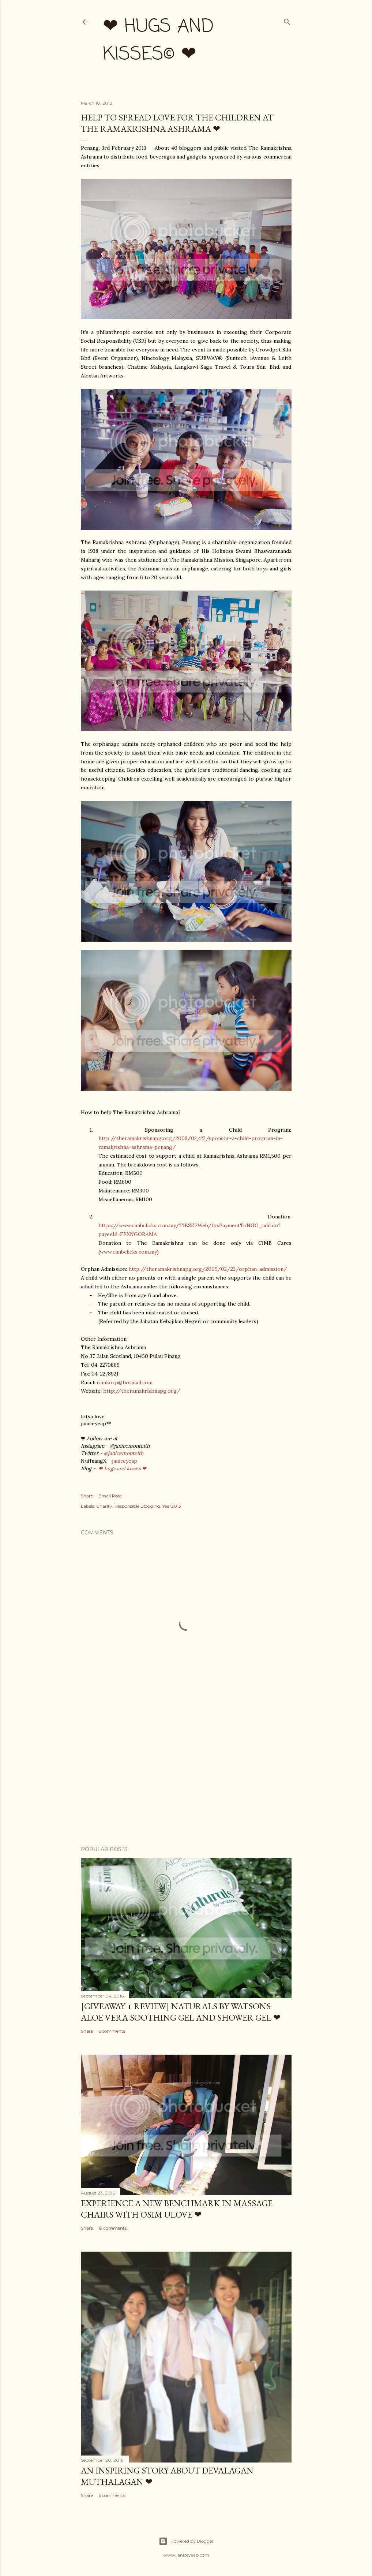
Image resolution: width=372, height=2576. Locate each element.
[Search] (287, 20)
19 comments (112, 2228)
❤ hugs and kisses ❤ (122, 1468)
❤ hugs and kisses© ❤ (158, 40)
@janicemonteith (123, 1453)
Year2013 (171, 1506)
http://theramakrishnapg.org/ (141, 1391)
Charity (104, 1506)
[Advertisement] (186, 1776)
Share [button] (87, 1496)
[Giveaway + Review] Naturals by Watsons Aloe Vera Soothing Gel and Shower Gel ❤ (181, 2011)
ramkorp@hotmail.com (125, 1382)
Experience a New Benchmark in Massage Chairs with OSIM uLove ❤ (177, 2208)
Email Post (109, 1496)
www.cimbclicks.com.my (128, 1251)
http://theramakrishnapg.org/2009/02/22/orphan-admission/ (207, 1269)
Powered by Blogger (186, 2541)
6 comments (111, 2031)
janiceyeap (124, 1461)
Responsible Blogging (137, 1506)
